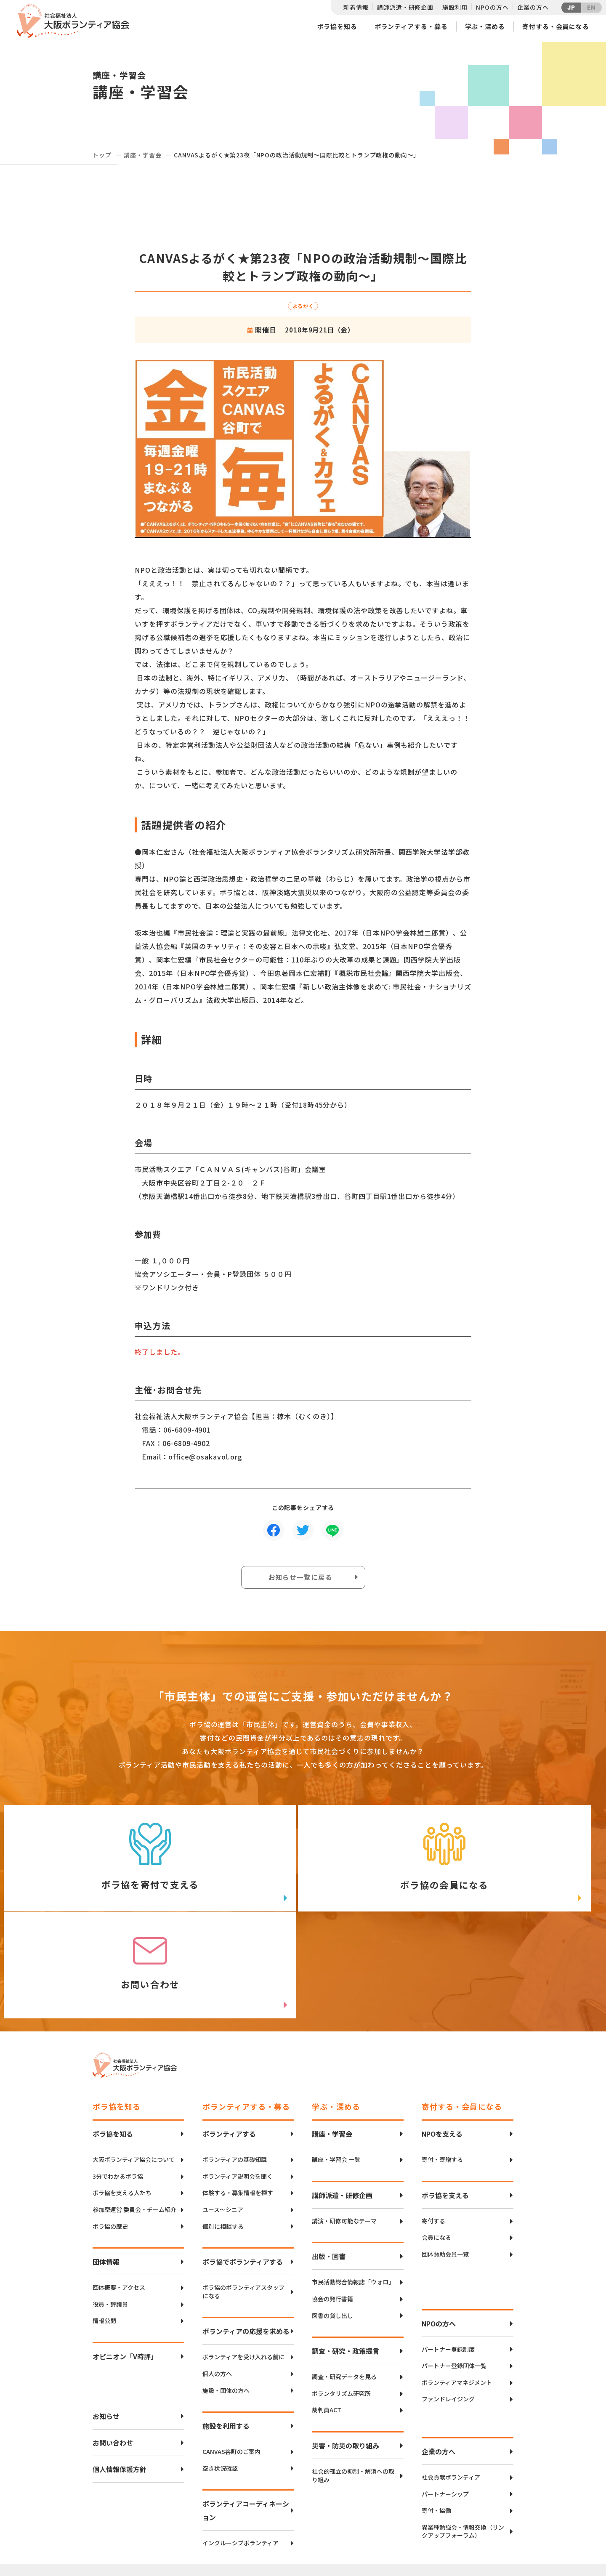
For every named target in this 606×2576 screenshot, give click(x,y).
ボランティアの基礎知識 (234, 2073)
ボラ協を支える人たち (122, 2107)
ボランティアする (229, 2047)
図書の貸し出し (332, 2229)
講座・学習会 (142, 155)
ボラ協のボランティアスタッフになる (243, 2205)
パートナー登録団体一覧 (454, 2280)
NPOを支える (442, 2047)
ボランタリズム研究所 (341, 2307)
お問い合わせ (113, 2356)
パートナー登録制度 (448, 2263)
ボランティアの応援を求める (246, 2245)
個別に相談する (223, 2140)
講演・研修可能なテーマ (344, 2134)
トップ (102, 155)
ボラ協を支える (445, 2108)
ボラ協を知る (337, 26)
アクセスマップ (320, 2511)
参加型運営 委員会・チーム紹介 (134, 2123)
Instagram (484, 2540)
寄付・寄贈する (442, 2073)
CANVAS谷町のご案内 (231, 2365)
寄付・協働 (436, 2424)
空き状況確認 (220, 2382)
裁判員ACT (326, 2324)
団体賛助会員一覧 (445, 2168)
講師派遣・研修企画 (405, 7)
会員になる (436, 2151)
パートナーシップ (445, 2407)
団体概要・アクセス (119, 2201)
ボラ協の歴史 (110, 2140)
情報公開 (104, 2234)
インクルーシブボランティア (240, 2457)
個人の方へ (217, 2288)
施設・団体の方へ (226, 2304)
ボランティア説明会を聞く (237, 2090)
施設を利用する (226, 2339)
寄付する (433, 2134)
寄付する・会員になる (555, 26)
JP (571, 7)
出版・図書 (329, 2170)
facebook (484, 2519)
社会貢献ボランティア (451, 2391)
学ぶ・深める (485, 26)
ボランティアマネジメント (457, 2296)
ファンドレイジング (448, 2313)
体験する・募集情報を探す (237, 2107)
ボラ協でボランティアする (242, 2175)
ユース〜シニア (222, 2123)
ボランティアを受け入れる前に (243, 2271)
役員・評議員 (110, 2218)
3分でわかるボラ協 (118, 2090)
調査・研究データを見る (344, 2290)
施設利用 (454, 7)
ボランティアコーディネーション (245, 2424)
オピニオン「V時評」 (125, 2270)
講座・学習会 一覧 (336, 2073)
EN (591, 7)
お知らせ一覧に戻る (301, 1578)
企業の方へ (532, 7)
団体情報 (106, 2175)
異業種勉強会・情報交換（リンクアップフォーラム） (463, 2445)
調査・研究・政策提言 (345, 2265)
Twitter (483, 2498)
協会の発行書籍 (332, 2213)
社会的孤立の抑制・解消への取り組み (353, 2389)
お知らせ (106, 2330)
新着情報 (355, 7)
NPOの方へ (492, 7)
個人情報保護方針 (119, 2383)
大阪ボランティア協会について (134, 2073)
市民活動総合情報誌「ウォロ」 (353, 2196)
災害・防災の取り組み (345, 2359)
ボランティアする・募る (411, 26)
